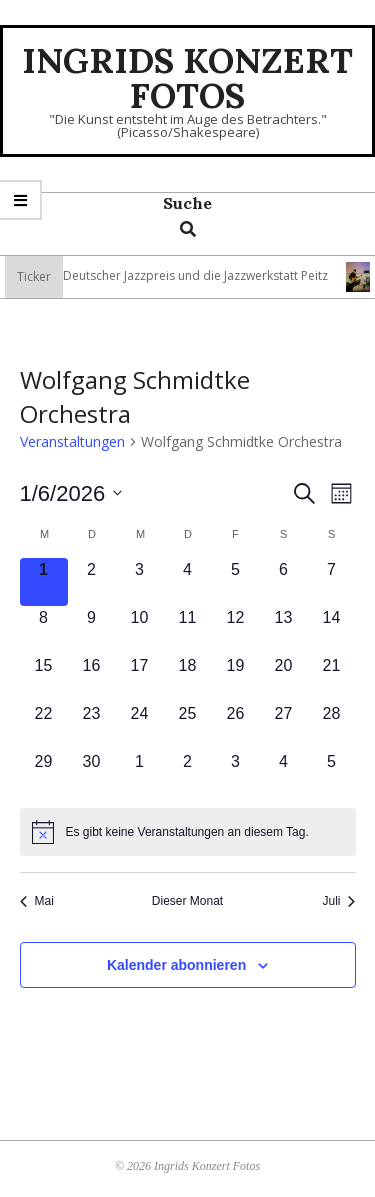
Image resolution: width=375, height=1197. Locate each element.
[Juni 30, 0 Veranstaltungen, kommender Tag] (92, 774)
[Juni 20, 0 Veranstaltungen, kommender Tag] (284, 678)
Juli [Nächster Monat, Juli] (338, 901)
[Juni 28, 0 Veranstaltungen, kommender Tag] (332, 726)
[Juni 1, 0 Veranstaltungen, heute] (44, 582)
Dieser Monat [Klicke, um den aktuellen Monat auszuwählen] (187, 901)
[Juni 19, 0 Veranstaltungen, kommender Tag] (236, 678)
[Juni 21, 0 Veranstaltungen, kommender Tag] (332, 678)
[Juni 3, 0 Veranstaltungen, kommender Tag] (140, 582)
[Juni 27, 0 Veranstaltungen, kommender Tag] (284, 726)
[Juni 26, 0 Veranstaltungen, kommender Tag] (236, 726)
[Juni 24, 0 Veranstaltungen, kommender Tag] (140, 726)
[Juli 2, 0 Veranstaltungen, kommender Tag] (188, 774)
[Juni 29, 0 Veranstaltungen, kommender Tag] (44, 774)
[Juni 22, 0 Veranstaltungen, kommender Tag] (44, 726)
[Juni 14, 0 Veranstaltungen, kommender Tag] (332, 630)
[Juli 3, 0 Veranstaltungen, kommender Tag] (236, 774)
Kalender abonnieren (176, 965)
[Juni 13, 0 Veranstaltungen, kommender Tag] (284, 630)
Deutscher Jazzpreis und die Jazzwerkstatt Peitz (211, 275)
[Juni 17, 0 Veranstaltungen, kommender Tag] (140, 678)
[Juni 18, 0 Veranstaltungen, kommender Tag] (188, 678)
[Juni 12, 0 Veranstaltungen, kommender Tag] (236, 630)
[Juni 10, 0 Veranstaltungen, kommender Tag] (140, 630)
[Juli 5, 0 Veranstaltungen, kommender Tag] (332, 774)
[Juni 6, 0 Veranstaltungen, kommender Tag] (284, 582)
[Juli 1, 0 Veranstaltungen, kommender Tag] (140, 774)
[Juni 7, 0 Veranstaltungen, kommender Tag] (332, 582)
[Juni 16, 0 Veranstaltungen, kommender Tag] (92, 678)
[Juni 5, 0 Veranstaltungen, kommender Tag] (236, 582)
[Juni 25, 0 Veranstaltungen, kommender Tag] (188, 726)
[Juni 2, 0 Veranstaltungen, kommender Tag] (92, 582)
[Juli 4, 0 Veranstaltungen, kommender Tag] (284, 774)
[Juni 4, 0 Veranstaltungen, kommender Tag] (188, 582)
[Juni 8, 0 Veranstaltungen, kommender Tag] (44, 630)
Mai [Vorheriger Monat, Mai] (37, 901)
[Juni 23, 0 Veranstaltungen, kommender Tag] (92, 726)
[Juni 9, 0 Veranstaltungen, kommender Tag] (92, 630)
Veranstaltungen (72, 441)
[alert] (188, 832)
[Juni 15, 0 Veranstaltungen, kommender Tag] (44, 678)
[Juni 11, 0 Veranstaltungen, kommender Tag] (188, 630)
